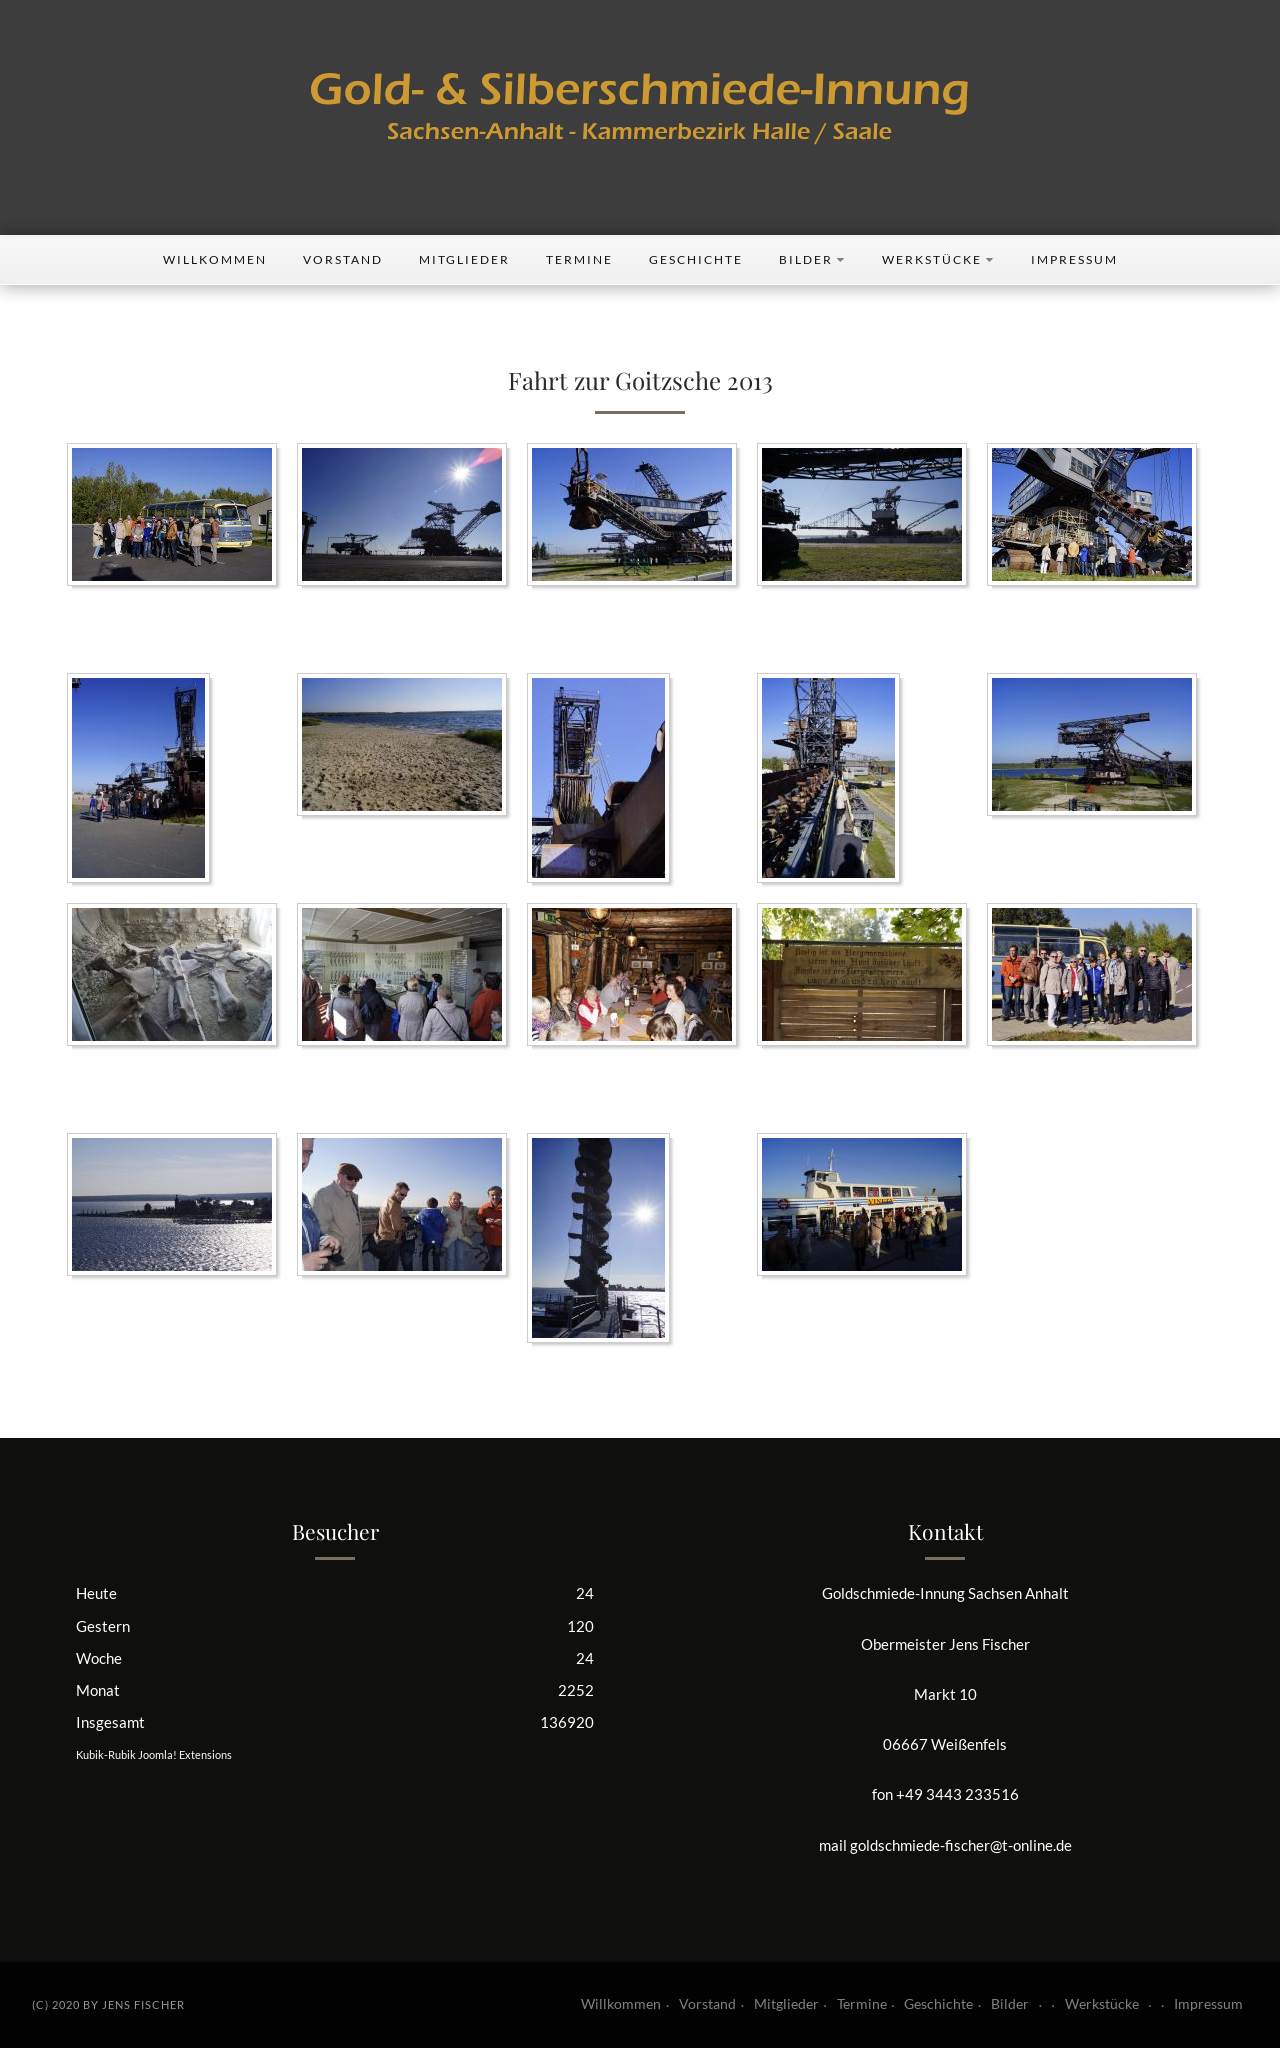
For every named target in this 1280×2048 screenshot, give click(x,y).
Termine (579, 259)
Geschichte (696, 259)
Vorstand (343, 259)
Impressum (1074, 259)
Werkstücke (938, 259)
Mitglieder (464, 259)
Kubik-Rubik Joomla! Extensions (154, 1754)
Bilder (812, 259)
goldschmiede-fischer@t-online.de (961, 1845)
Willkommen (215, 259)
